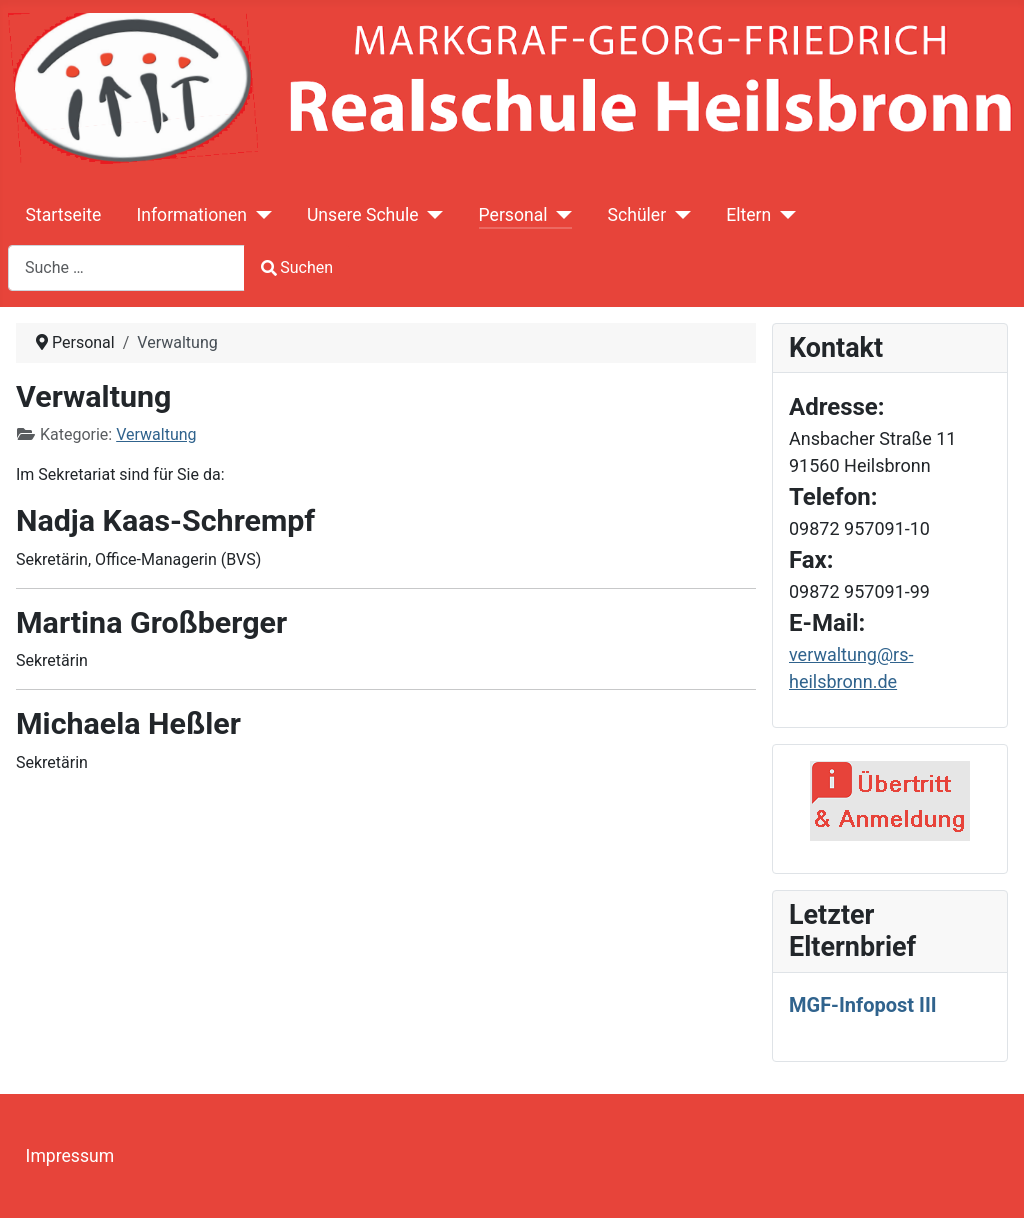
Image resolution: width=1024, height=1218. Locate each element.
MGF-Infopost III (863, 1005)
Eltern (748, 215)
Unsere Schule (363, 215)
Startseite (64, 215)
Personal (513, 215)
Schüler (637, 215)
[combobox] (126, 267)
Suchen (297, 267)
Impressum (70, 1156)
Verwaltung (156, 434)
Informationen (191, 215)
